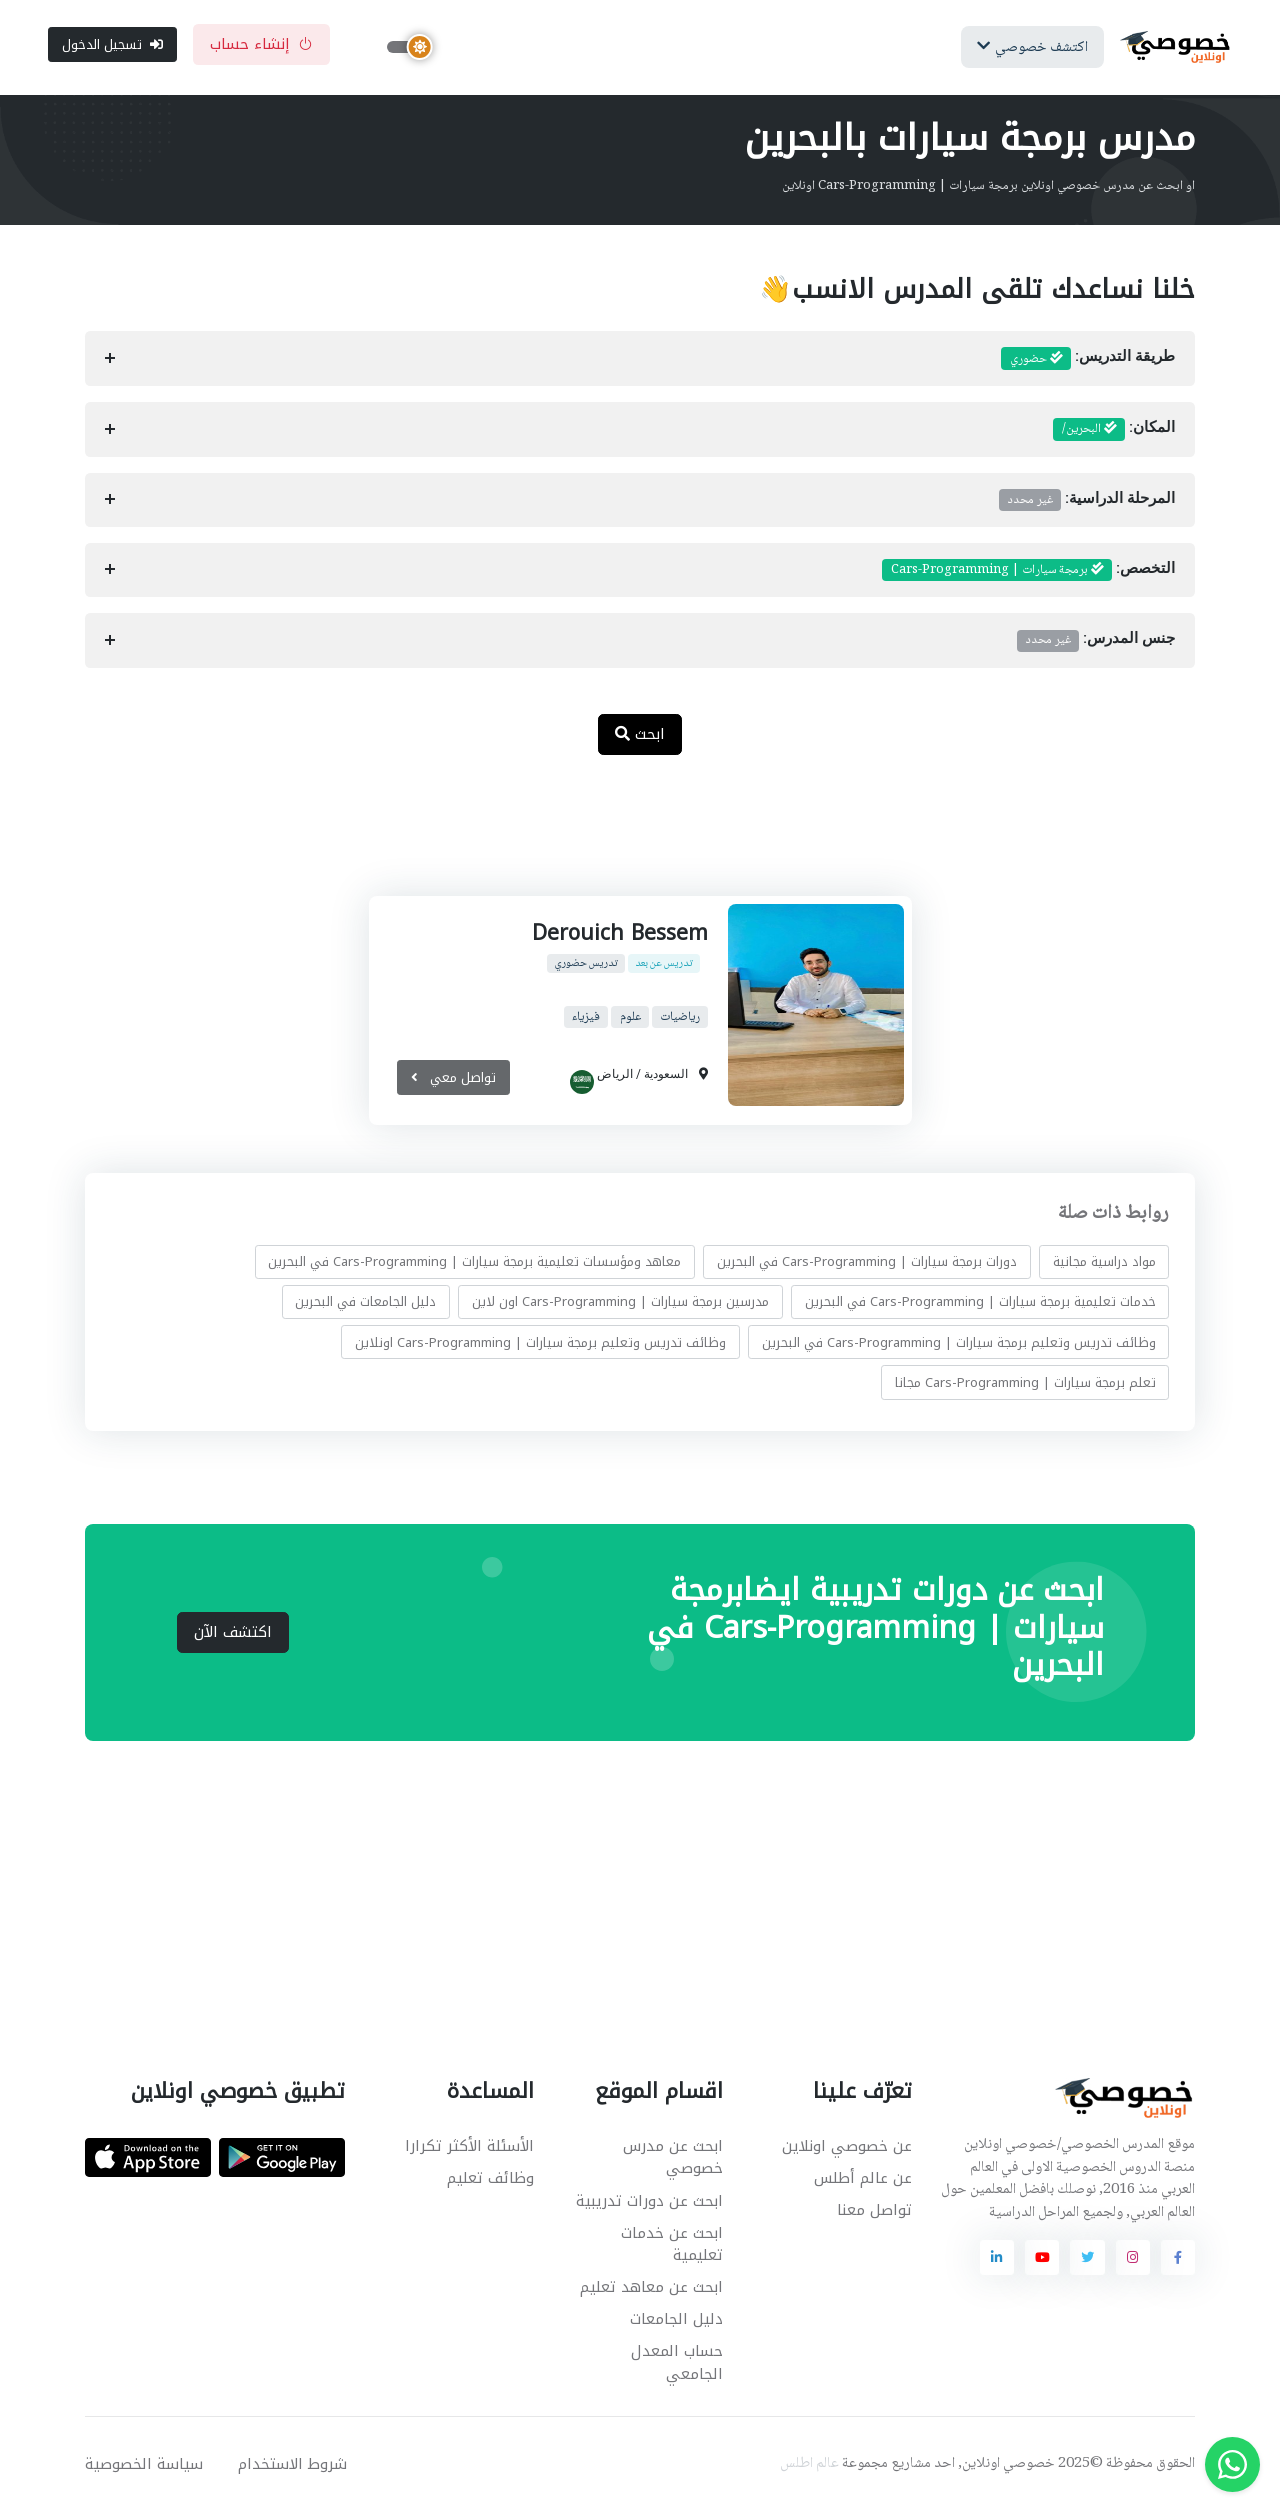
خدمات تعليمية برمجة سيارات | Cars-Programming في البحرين (980, 1302)
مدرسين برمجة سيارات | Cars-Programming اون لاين (620, 1302)
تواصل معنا (874, 2211)
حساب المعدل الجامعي (677, 2364)
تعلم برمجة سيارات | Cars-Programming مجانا (1025, 1383)
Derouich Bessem (620, 934)
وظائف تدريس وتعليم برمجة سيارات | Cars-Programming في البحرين (959, 1343)
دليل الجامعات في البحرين (365, 1302)
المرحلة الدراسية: (1087, 501)
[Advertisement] (625, 837)
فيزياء (585, 1018)
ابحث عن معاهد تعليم (651, 2288)
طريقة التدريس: (1088, 360)
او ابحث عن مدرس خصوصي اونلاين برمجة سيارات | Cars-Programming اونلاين (988, 187)
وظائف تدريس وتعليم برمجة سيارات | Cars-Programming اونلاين (540, 1343)
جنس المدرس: (1096, 642)
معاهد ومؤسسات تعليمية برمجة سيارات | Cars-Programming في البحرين (474, 1262)
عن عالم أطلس (863, 2179)
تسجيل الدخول (112, 44)
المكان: (1114, 431)
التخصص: (1028, 571)
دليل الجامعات (676, 2320)
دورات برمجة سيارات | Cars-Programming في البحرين (867, 1262)
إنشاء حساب (261, 45)
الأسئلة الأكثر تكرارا (469, 2147)
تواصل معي (452, 1078)
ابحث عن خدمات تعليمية (672, 2245)
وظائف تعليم (490, 2179)
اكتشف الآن (233, 1633)
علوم (629, 1018)
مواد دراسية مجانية (1104, 1262)
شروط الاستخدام (292, 2465)
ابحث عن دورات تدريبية (649, 2202)
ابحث (640, 735)
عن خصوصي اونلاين (847, 2147)
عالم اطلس (809, 2465)
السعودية (666, 1075)
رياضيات (680, 1018)
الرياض (615, 1075)
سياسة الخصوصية (144, 2465)
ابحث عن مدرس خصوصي (673, 2158)
